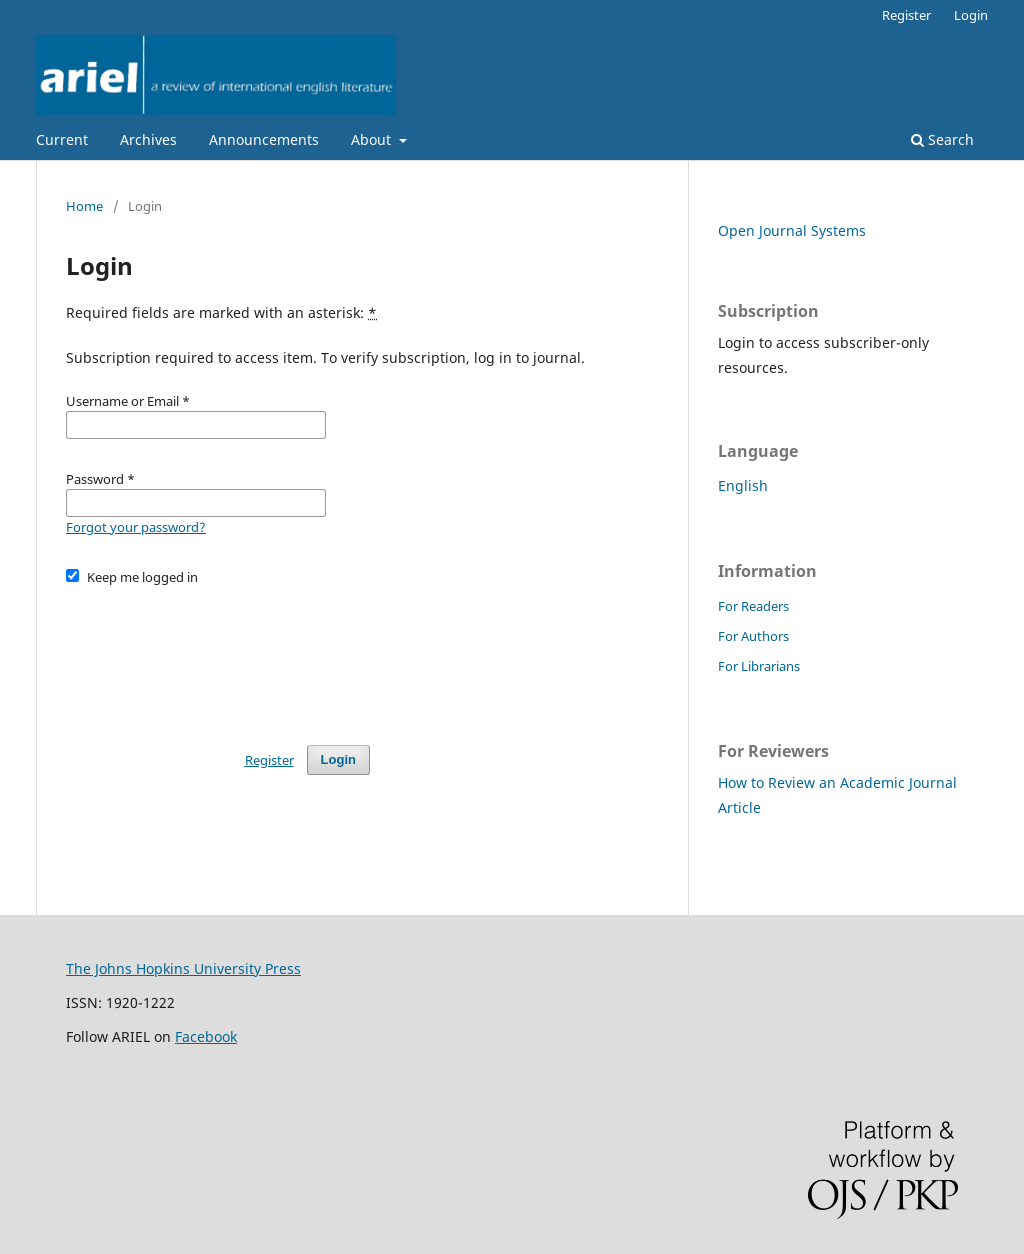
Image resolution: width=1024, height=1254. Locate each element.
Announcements (264, 139)
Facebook (206, 1036)
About (373, 139)
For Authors (753, 636)
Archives (148, 139)
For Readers (753, 606)
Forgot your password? (136, 527)
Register (906, 15)
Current (62, 139)
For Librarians (759, 666)
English (743, 485)
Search (942, 139)
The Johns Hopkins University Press (183, 968)
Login (971, 15)
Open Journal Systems (792, 230)
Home (84, 206)
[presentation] (218, 656)
